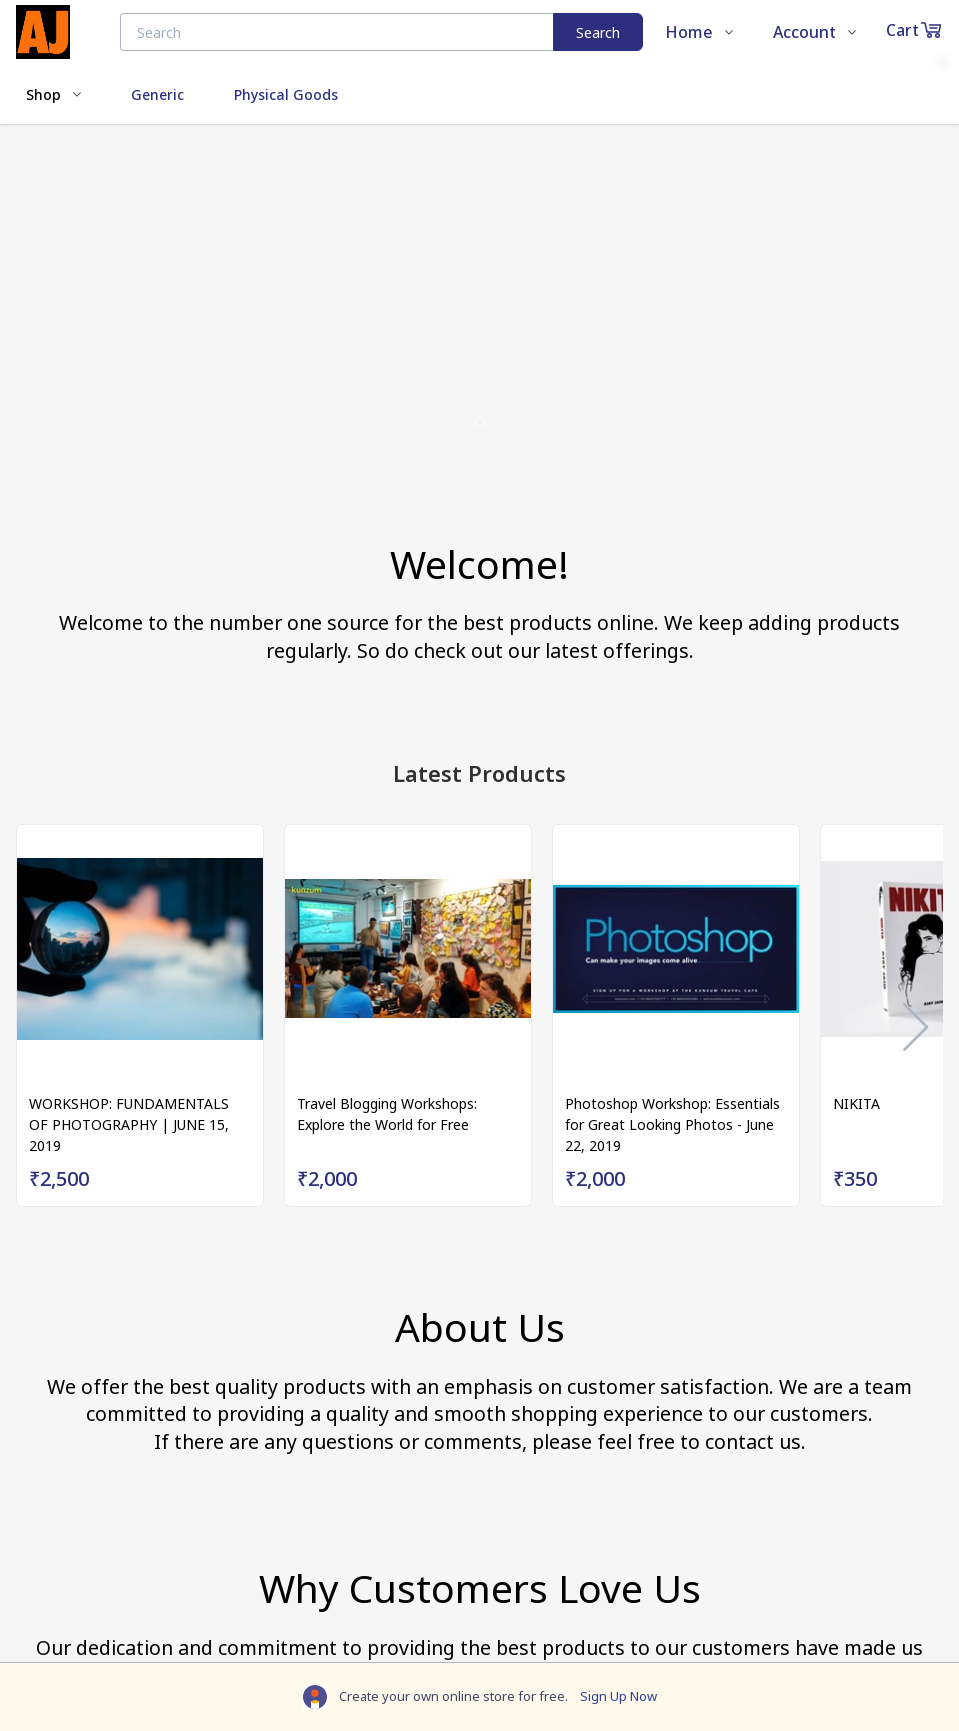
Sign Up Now (618, 1696)
